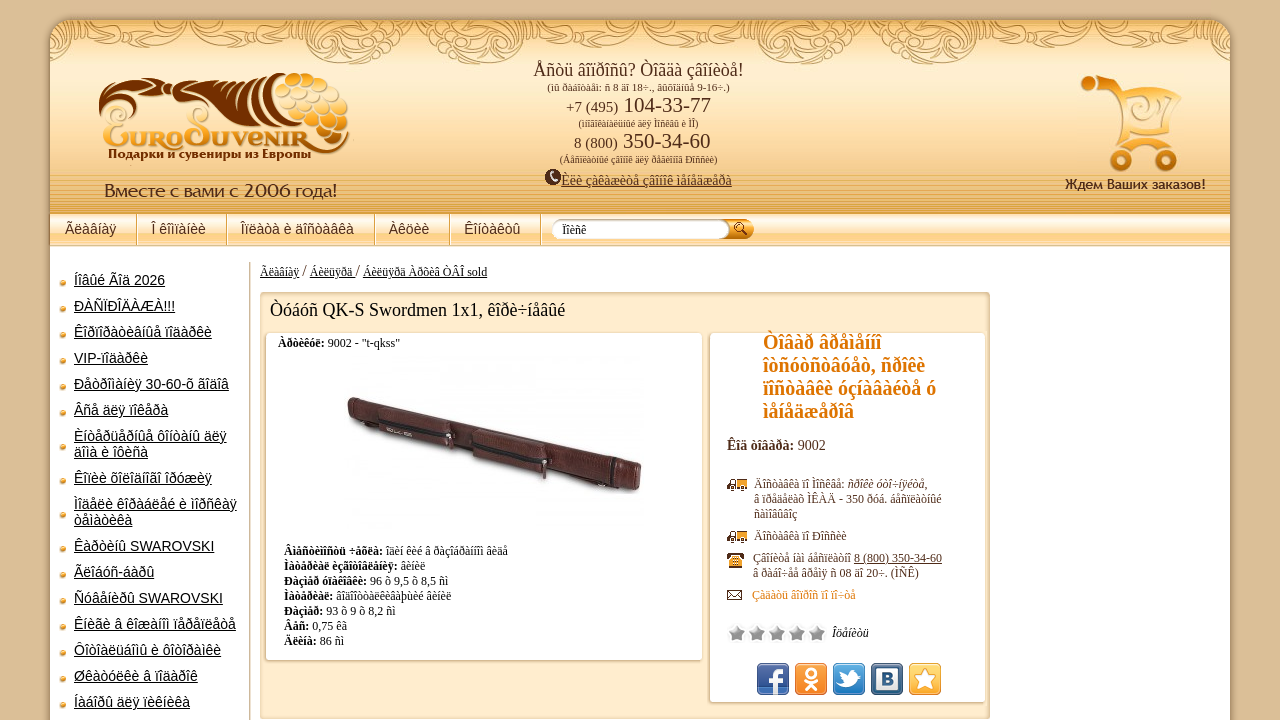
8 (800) (898, 558)
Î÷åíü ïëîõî (737, 633)
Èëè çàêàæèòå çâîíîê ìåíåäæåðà (638, 180)
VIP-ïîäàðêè (111, 358)
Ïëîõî (757, 633)
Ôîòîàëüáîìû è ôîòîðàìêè (147, 650)
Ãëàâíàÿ (90, 229)
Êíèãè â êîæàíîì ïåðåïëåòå (155, 624)
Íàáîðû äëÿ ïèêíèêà (132, 702)
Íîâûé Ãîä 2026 (119, 280)
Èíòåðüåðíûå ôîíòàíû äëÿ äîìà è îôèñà (150, 444)
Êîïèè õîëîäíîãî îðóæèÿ (143, 478)
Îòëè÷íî (817, 633)
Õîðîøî (797, 633)
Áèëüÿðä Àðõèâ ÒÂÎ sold (425, 272)
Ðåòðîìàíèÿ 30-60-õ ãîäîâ (151, 384)
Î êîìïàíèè (178, 229)
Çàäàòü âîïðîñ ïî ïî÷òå (804, 595)
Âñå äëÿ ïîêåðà (121, 410)
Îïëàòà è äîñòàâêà (297, 229)
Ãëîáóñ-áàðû (114, 572)
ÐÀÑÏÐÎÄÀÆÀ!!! (124, 306)
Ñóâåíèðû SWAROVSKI (148, 598)
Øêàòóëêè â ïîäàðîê (136, 676)
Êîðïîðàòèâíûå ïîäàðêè (143, 332)
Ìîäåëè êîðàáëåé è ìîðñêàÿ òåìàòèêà (155, 512)
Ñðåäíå (777, 633)
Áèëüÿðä (333, 272)
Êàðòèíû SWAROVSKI (144, 546)
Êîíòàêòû (492, 229)
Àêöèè (409, 229)
